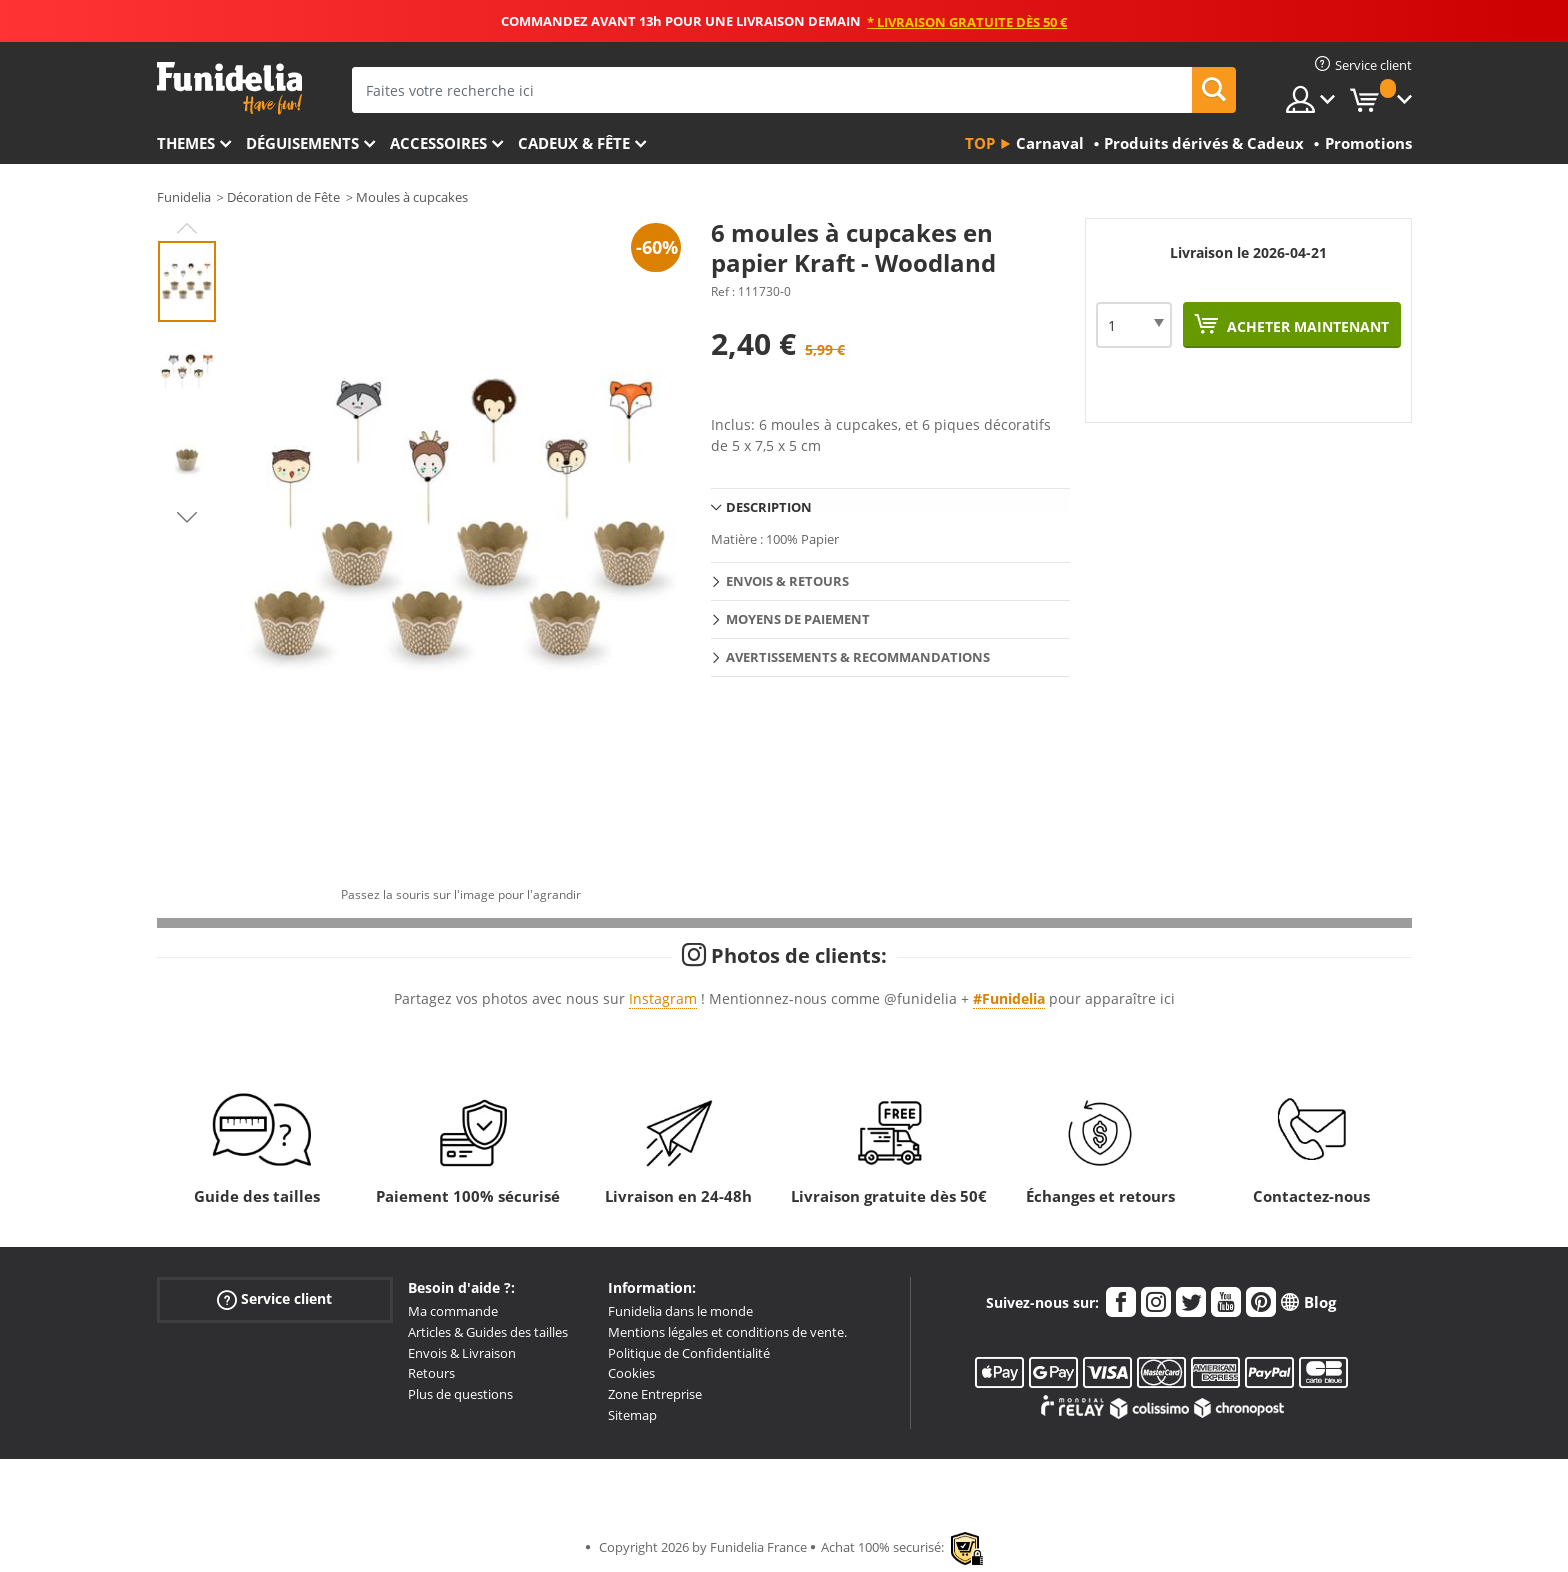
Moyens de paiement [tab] (798, 619)
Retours (431, 1373)
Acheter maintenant (1306, 326)
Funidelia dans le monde (680, 1311)
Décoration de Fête (283, 197)
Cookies (631, 1373)
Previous (187, 228)
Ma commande (453, 1311)
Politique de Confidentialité (689, 1353)
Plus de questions (460, 1394)
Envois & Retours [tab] (787, 581)
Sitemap (632, 1415)
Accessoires (438, 143)
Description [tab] (769, 507)
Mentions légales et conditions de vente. (727, 1332)
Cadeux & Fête (574, 143)
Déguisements (302, 143)
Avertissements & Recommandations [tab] (858, 657)
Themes (186, 143)
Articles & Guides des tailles (488, 1332)
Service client (274, 1299)
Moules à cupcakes (412, 197)
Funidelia (184, 197)
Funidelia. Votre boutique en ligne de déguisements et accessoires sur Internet (229, 88)
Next (187, 517)
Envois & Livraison (462, 1353)
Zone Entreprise (655, 1394)
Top (980, 143)
